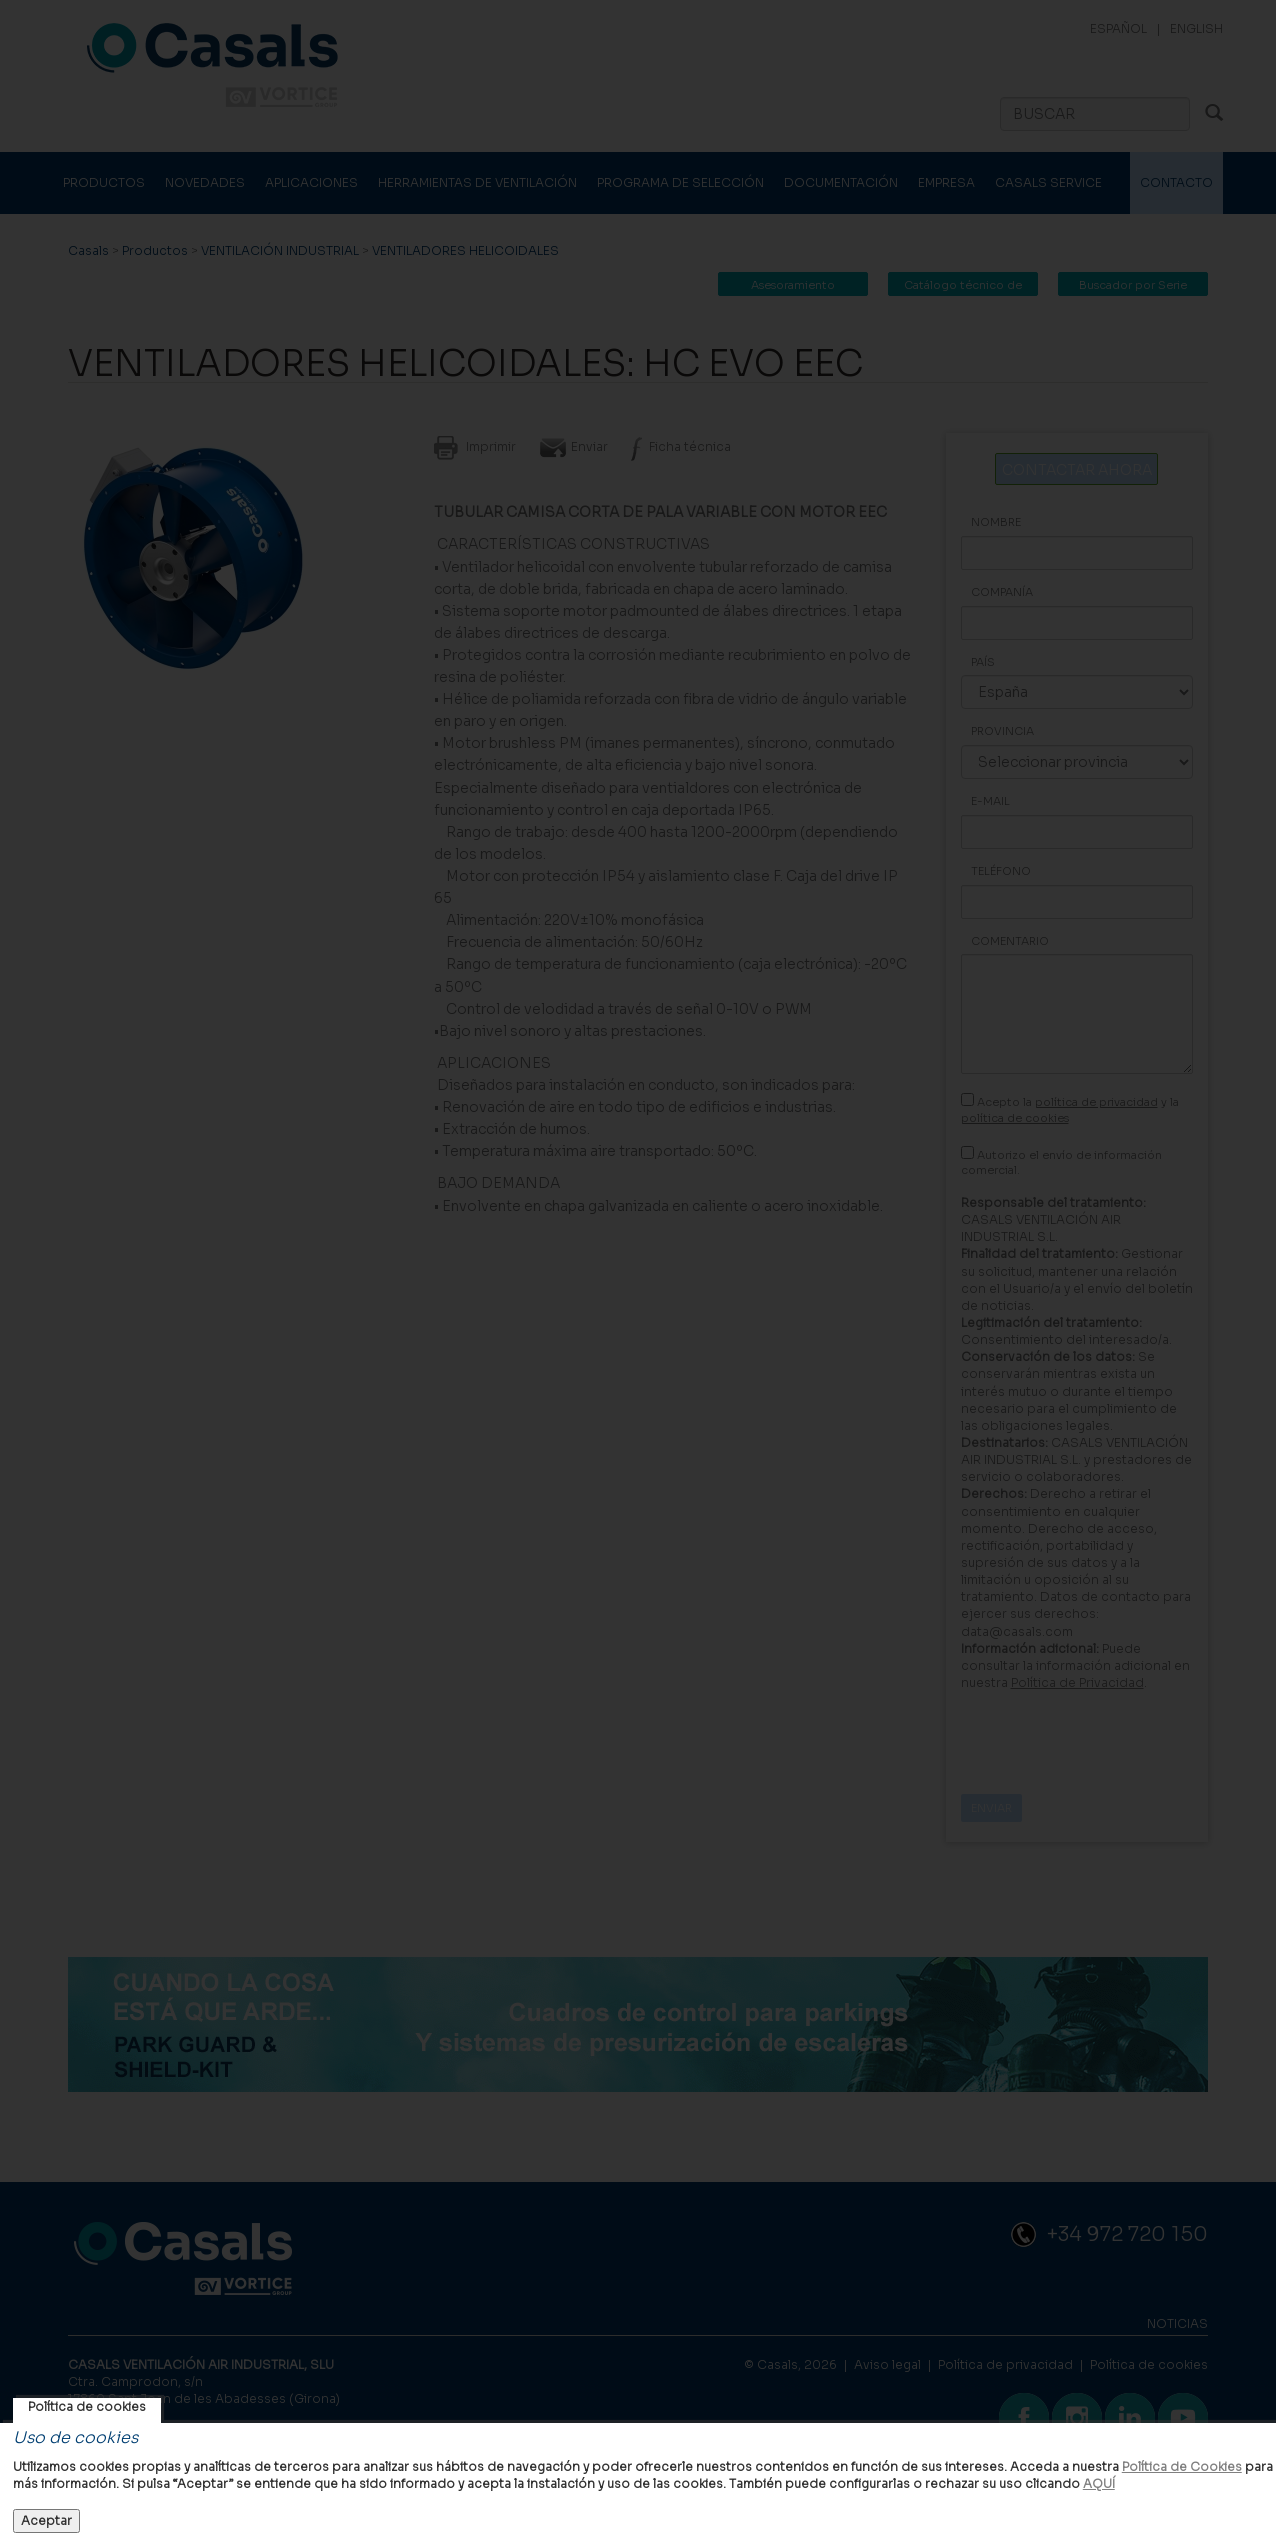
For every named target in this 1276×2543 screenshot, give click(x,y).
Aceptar (46, 2520)
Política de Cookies (1182, 2466)
